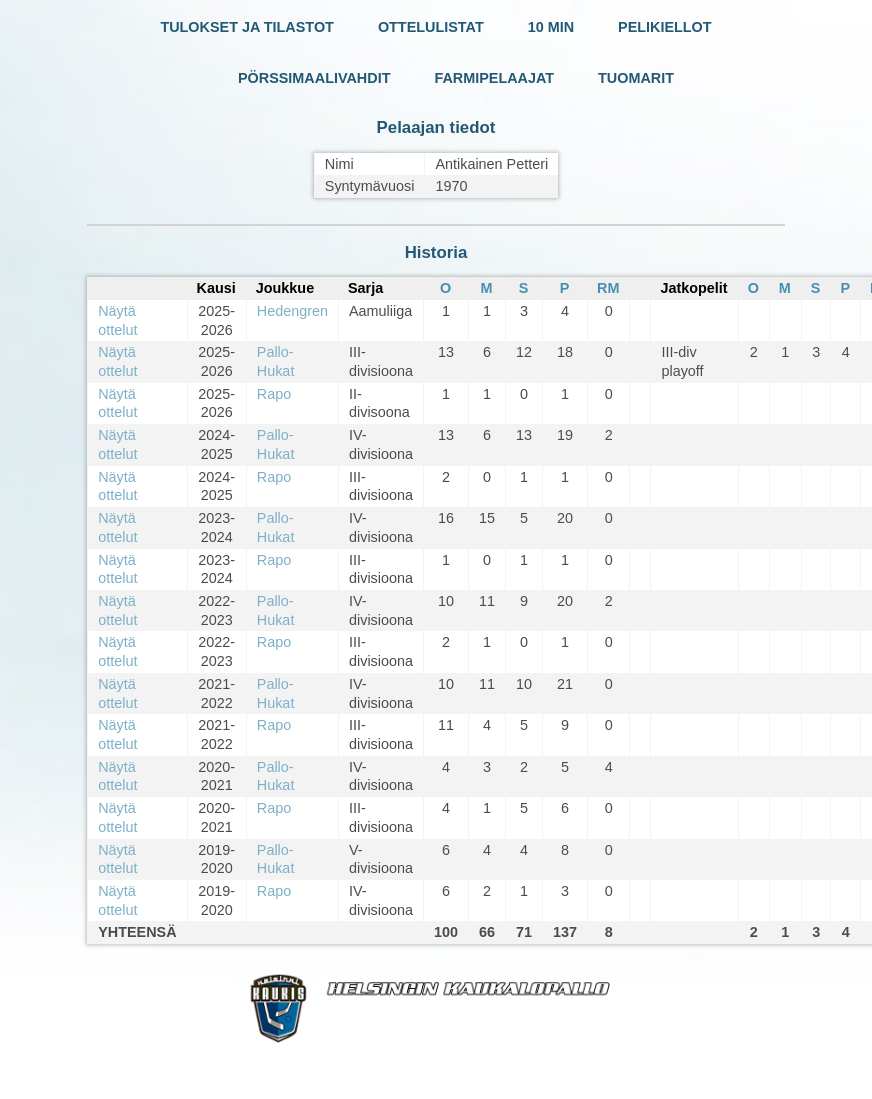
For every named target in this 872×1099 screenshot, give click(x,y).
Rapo (274, 394)
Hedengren (292, 311)
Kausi (216, 288)
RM (608, 288)
